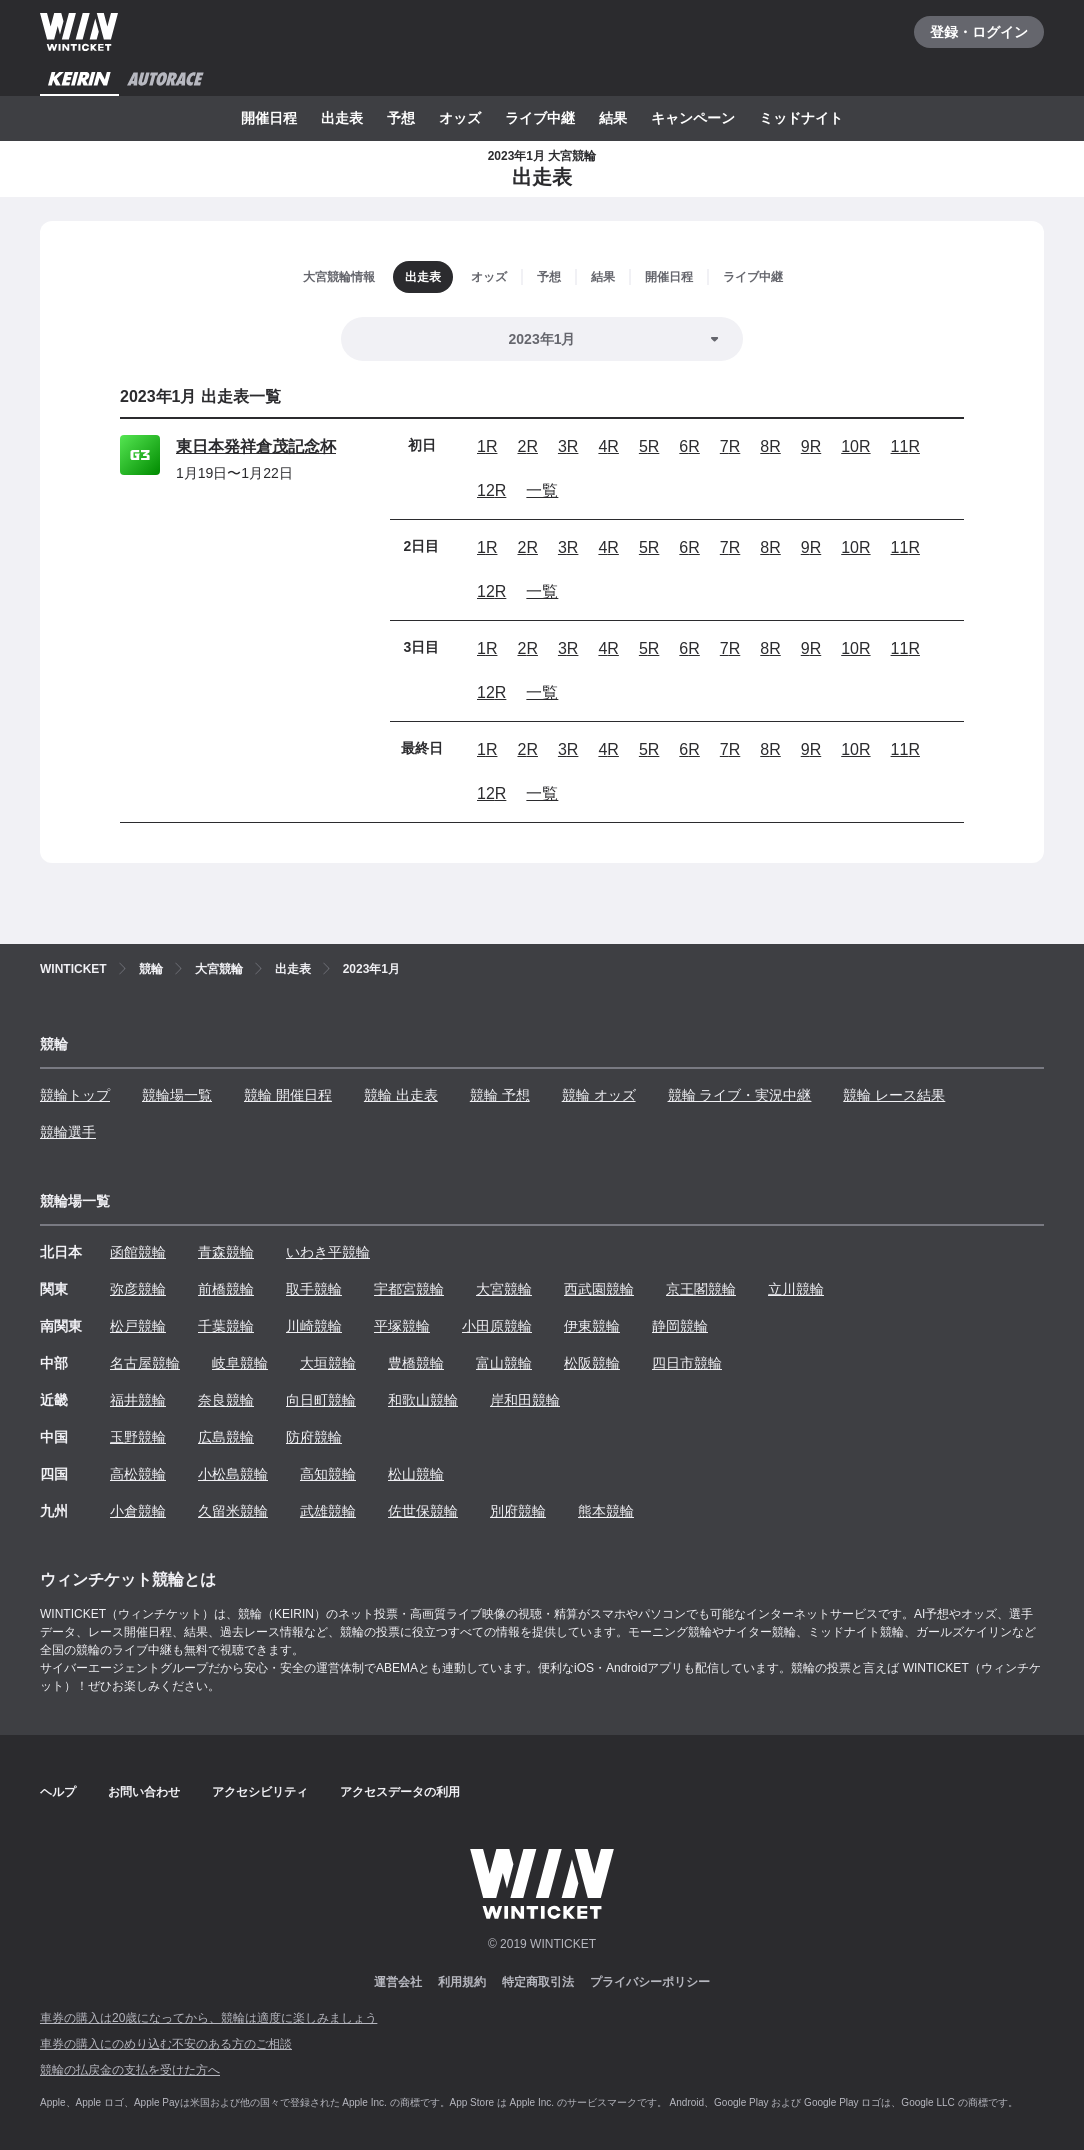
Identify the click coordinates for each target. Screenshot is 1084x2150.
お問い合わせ (144, 1792)
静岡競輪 (680, 1326)
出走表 (342, 118)
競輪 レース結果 (894, 1095)
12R (491, 490)
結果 (613, 118)
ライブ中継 (540, 118)
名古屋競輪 (145, 1363)
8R (770, 446)
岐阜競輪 (240, 1363)
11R (905, 446)
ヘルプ (58, 1792)
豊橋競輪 (416, 1363)
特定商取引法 (538, 1982)
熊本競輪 (606, 1511)
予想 (401, 118)
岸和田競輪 (525, 1400)
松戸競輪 (138, 1326)
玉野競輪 (138, 1437)
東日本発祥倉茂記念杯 (256, 446)
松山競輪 (416, 1474)
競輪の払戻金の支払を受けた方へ (130, 2070)
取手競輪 (314, 1289)
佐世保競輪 (423, 1511)
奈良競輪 (226, 1400)
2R (527, 446)
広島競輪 (226, 1437)
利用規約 (462, 1982)
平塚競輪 (402, 1326)
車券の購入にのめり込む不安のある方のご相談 (166, 2044)
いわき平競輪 (328, 1252)
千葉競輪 (226, 1326)
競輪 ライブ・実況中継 (740, 1095)
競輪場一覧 (177, 1095)
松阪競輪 (592, 1363)
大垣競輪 (328, 1363)
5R (649, 446)
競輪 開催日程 (288, 1095)
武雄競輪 (328, 1511)
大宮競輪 (504, 1289)
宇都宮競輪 (409, 1289)
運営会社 (398, 1982)
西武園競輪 (599, 1289)
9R (811, 446)
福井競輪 (138, 1400)
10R (855, 446)
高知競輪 (328, 1474)
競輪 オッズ (599, 1095)
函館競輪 (138, 1252)
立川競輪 (796, 1289)
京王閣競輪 (701, 1289)
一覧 (542, 490)
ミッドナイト (801, 118)
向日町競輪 (321, 1400)
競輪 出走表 (401, 1095)
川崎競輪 (314, 1326)
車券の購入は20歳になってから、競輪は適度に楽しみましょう (208, 2018)
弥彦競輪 (138, 1289)
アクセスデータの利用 (400, 1792)
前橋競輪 (226, 1289)
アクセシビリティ (260, 1792)
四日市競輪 (687, 1363)
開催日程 (269, 118)
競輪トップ (75, 1095)
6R (689, 446)
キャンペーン (693, 118)
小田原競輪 (497, 1326)
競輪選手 (68, 1132)
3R (568, 446)
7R (730, 446)
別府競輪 (518, 1511)
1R (487, 446)
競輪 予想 (500, 1095)
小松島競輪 (233, 1474)
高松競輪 (138, 1474)
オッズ (460, 118)
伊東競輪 (592, 1326)
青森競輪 (226, 1252)
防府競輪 (314, 1437)
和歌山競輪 (423, 1400)
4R (608, 446)
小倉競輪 (138, 1511)
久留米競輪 (233, 1511)
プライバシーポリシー (650, 1982)
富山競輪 (504, 1363)
